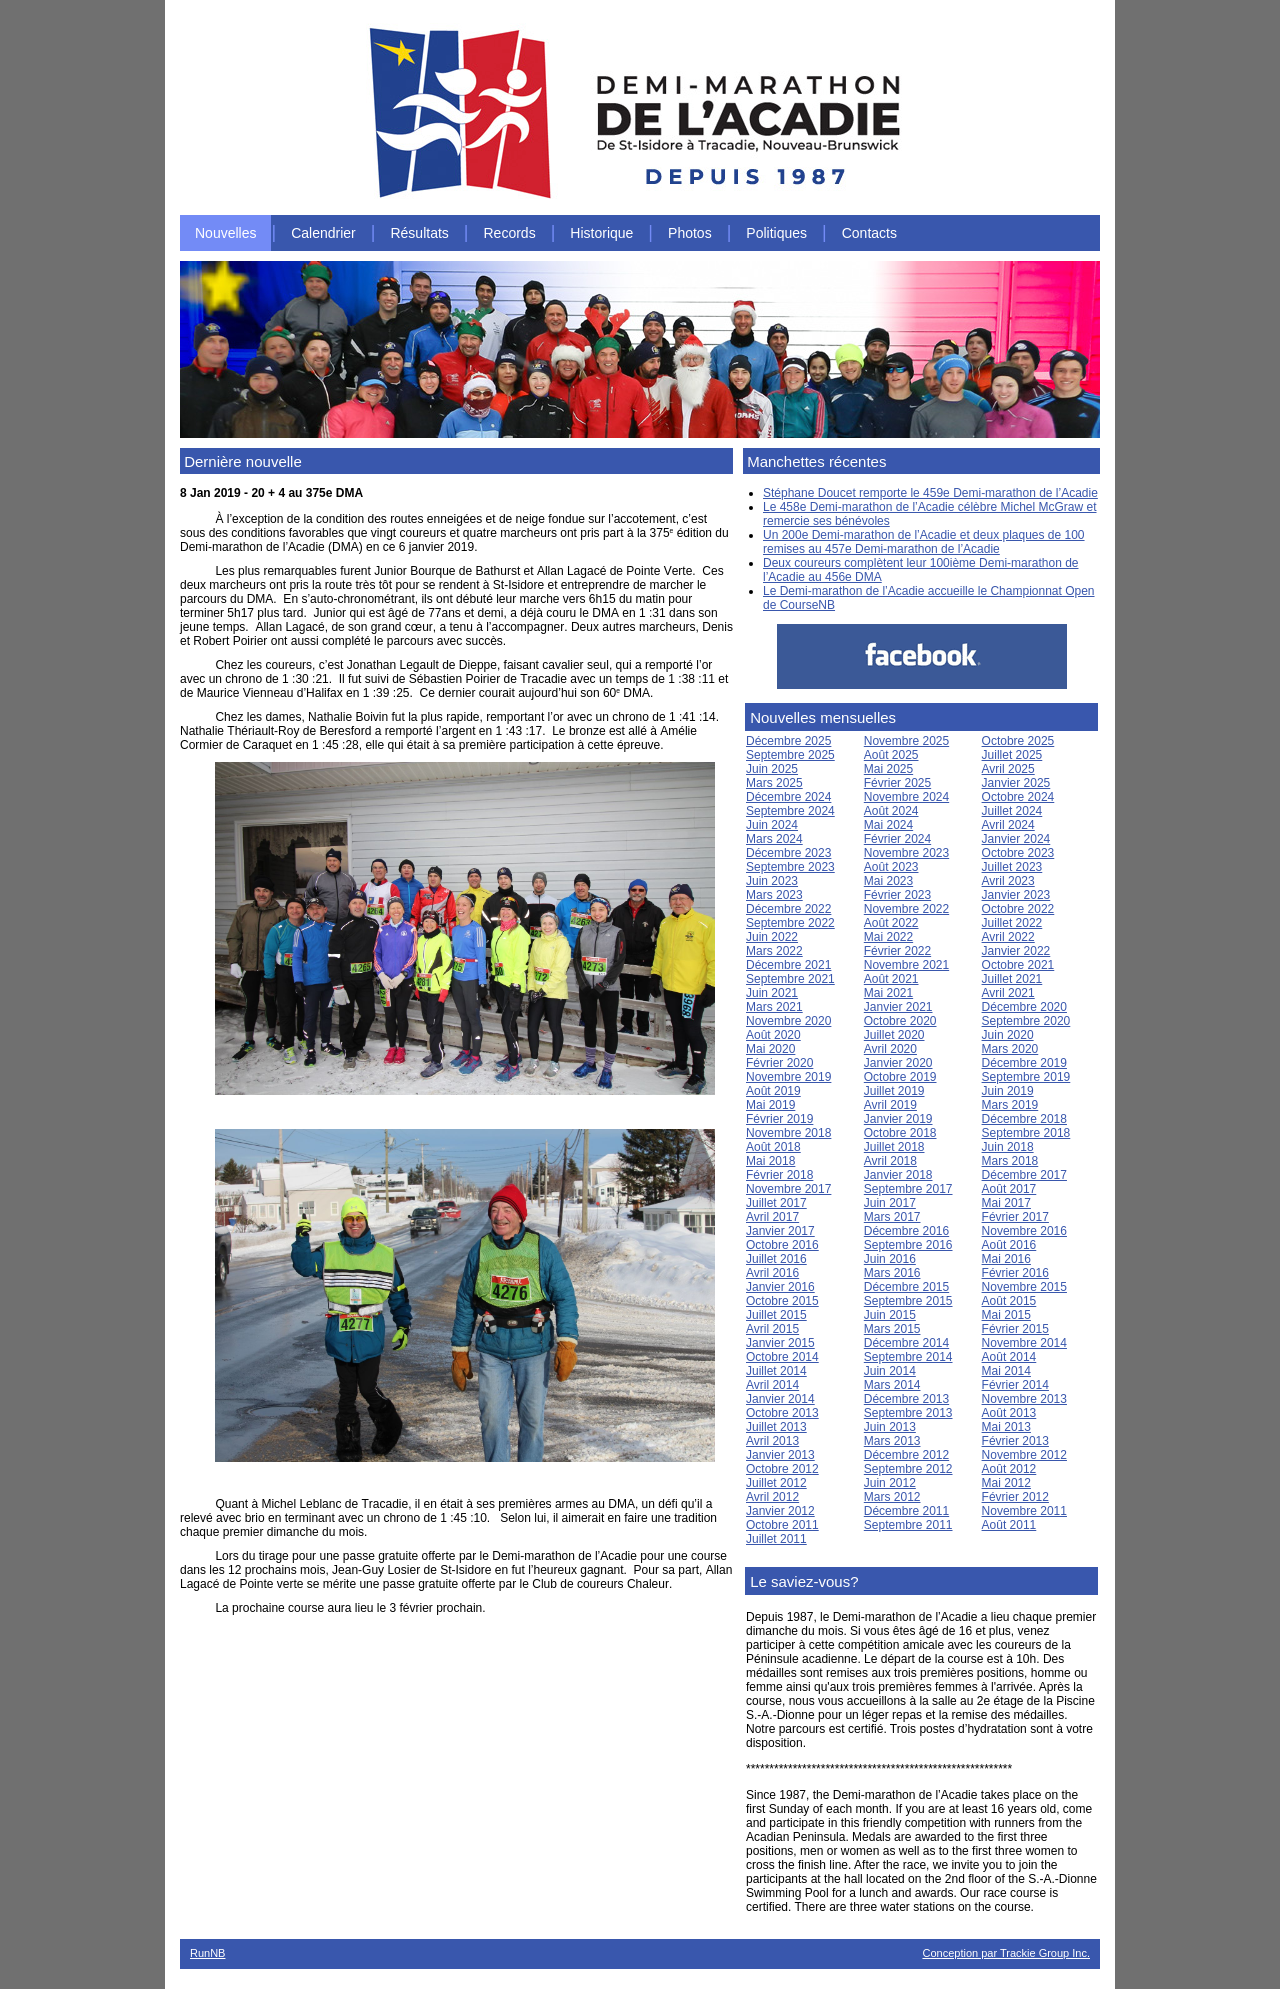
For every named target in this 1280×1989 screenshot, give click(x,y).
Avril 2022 (1008, 937)
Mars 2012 (892, 1497)
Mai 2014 (1006, 1371)
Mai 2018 (770, 1161)
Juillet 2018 (894, 1147)
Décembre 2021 (788, 965)
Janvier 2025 (1016, 783)
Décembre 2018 (1024, 1119)
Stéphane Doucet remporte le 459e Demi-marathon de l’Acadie (930, 493)
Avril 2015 (772, 1329)
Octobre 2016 (782, 1245)
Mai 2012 (1006, 1483)
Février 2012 (1015, 1497)
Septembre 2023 (790, 867)
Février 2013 (1015, 1441)
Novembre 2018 (788, 1133)
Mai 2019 (770, 1105)
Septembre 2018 (1026, 1133)
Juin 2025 (772, 769)
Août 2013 (1009, 1413)
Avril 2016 (772, 1273)
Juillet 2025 (1012, 755)
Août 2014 (1009, 1357)
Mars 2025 (774, 783)
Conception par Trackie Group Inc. (1006, 1953)
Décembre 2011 (906, 1511)
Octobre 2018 (900, 1133)
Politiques (776, 233)
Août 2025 (891, 755)
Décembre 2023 (788, 853)
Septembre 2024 (790, 811)
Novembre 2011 (1024, 1511)
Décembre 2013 (906, 1399)
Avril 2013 (772, 1441)
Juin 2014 (890, 1371)
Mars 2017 (892, 1217)
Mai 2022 (888, 937)
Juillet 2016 (776, 1259)
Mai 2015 (1006, 1315)
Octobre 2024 (1018, 797)
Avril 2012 (772, 1497)
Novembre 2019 (788, 1077)
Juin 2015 (890, 1315)
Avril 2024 (1008, 825)
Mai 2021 (888, 993)
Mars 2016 (892, 1273)
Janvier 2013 (780, 1455)
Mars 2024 (774, 839)
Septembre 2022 (790, 923)
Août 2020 (773, 1035)
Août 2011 (1009, 1525)
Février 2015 (1015, 1329)
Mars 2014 (892, 1385)
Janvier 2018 (898, 1175)
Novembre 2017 (788, 1189)
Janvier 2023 (1016, 895)
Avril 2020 (890, 1049)
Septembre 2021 (790, 979)
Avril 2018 (890, 1161)
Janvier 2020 (898, 1063)
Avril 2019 (890, 1105)
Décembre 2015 (906, 1287)
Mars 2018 (1010, 1161)
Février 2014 (1015, 1385)
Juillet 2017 (776, 1203)
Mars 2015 (892, 1329)
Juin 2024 (772, 825)
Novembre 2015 (1024, 1287)
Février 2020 (779, 1063)
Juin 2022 (772, 937)
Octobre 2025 (1018, 741)
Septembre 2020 (1026, 1021)
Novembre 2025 (906, 741)
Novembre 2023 (906, 853)
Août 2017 (1009, 1189)
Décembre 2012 (906, 1455)
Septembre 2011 (908, 1525)
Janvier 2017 (780, 1231)
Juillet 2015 (776, 1315)
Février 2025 (897, 783)
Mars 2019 (1010, 1105)
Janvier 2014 (780, 1399)
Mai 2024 (888, 825)
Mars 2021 (774, 1007)
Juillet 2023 (1012, 867)
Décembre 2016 (906, 1231)
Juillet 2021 (1012, 979)
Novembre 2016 (1024, 1231)
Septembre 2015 (908, 1301)
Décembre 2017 (1024, 1175)
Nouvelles (225, 233)
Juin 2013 (890, 1427)
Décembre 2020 (1024, 1007)
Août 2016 (1009, 1245)
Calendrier (323, 233)
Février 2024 (897, 839)
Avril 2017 (772, 1217)
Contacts (869, 233)
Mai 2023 (888, 881)
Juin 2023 (772, 881)
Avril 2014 (772, 1385)
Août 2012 (1009, 1469)
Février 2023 (897, 895)
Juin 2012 (890, 1483)
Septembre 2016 (908, 1245)
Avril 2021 (1008, 993)
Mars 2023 (774, 895)
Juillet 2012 (776, 1483)
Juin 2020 (1008, 1035)
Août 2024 (891, 811)
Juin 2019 (1008, 1091)
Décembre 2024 (788, 797)
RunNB (207, 1953)
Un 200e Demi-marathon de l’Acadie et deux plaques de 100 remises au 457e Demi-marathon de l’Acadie (924, 542)
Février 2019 (779, 1119)
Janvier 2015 (780, 1343)
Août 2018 (773, 1147)
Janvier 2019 (898, 1119)
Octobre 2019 (900, 1077)
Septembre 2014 (908, 1357)
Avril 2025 (1008, 769)
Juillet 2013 (776, 1427)
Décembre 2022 (788, 909)
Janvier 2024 (1016, 839)
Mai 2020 (770, 1049)
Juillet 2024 (1012, 811)
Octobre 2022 (1018, 909)
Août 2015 (1009, 1301)
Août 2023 (891, 867)
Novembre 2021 (906, 965)
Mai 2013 (1006, 1427)
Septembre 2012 (908, 1469)
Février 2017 (1015, 1217)
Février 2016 (1015, 1273)
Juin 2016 (890, 1259)
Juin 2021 (772, 993)
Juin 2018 (1008, 1147)
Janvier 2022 (1016, 951)
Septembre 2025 (790, 755)
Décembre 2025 (788, 741)
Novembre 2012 (1024, 1455)
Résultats (419, 233)
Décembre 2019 (1024, 1063)
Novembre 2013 (1024, 1399)
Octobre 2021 (1018, 965)
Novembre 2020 (788, 1021)
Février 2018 (779, 1175)
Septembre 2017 (908, 1189)
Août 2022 (891, 923)
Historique (601, 233)
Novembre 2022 (906, 909)
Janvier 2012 (780, 1511)
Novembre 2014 (1024, 1343)
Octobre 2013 (782, 1413)
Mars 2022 (774, 951)
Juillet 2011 (776, 1539)
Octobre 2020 (900, 1021)
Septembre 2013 (908, 1413)
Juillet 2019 (894, 1091)
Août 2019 (773, 1091)
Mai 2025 (888, 769)
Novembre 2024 (906, 797)
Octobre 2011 (782, 1525)
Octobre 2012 (782, 1469)
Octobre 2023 (1018, 853)
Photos (690, 233)
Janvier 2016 (780, 1287)
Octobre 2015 (782, 1301)
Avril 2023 (1008, 881)
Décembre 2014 (906, 1343)
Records (510, 233)
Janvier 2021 (898, 1007)
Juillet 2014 (776, 1371)
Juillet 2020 (894, 1035)
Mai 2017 (1006, 1203)
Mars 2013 (892, 1441)
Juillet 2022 (1012, 923)
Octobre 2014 (782, 1357)
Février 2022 (897, 951)
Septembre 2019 (1026, 1077)
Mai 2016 (1006, 1259)
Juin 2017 (890, 1203)
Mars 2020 (1010, 1049)
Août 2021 (891, 979)
